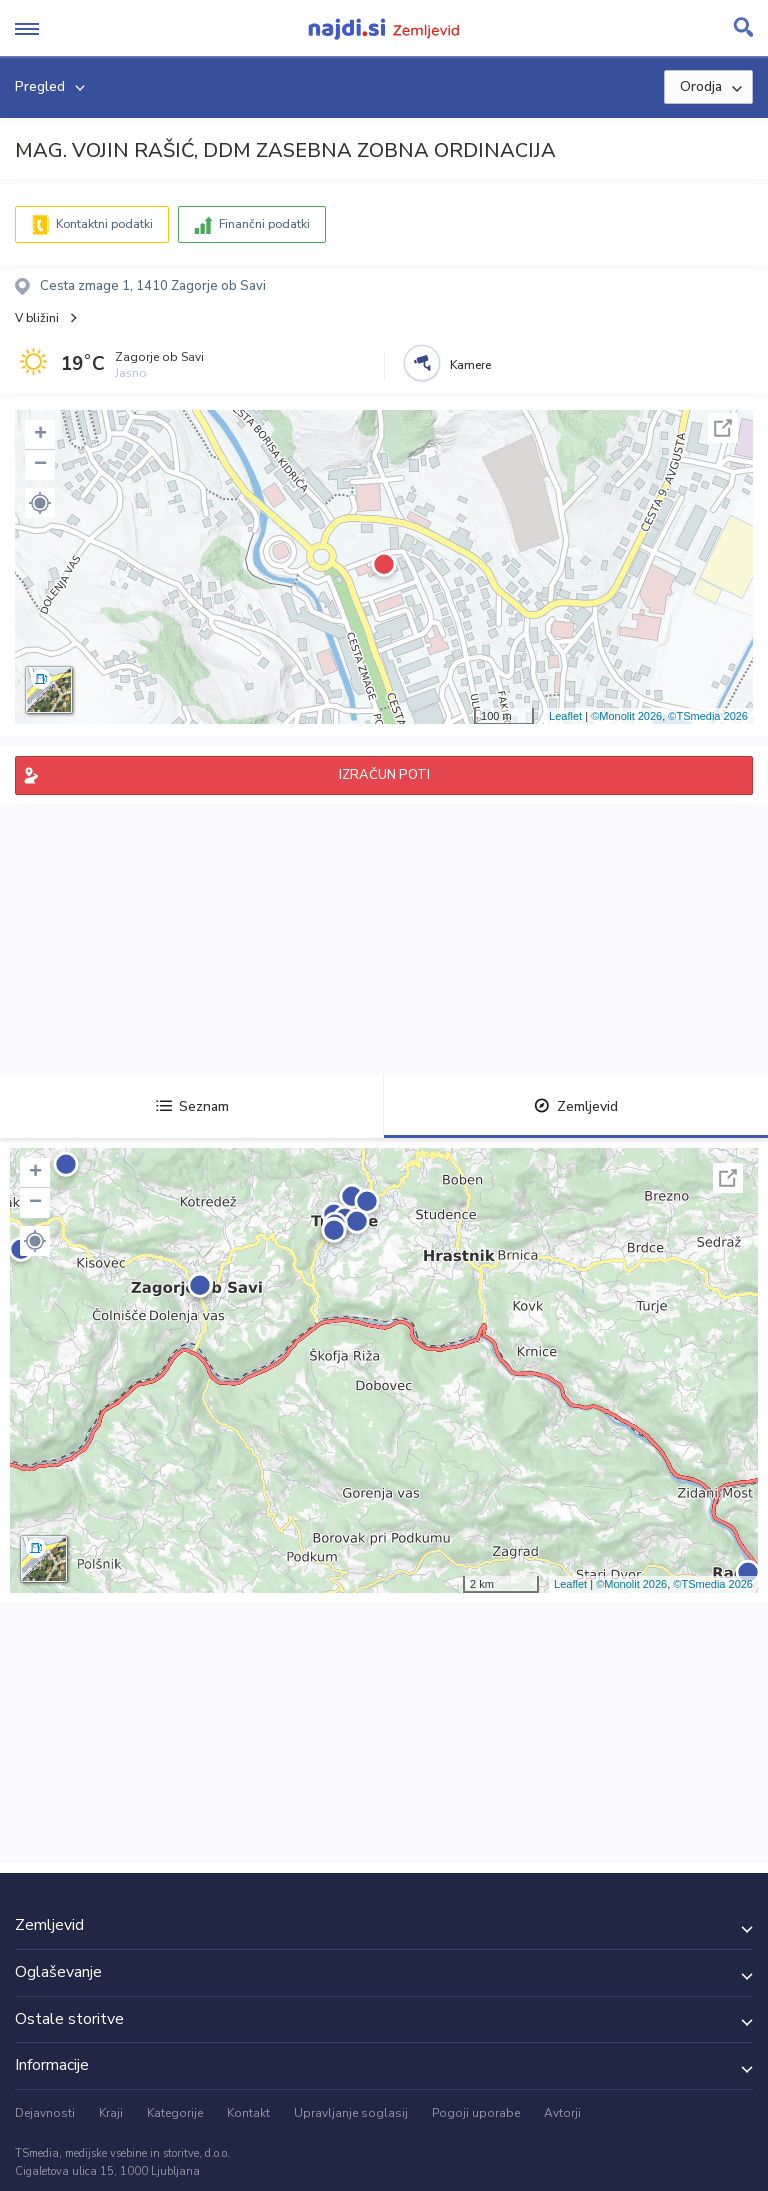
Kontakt (248, 2113)
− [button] (40, 465)
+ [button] (40, 435)
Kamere (470, 365)
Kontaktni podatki (104, 224)
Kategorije (175, 2113)
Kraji (111, 2113)
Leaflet (565, 716)
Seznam (192, 1106)
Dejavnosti (45, 2113)
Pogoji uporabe (476, 2113)
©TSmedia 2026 (708, 716)
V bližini (37, 318)
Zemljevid (576, 1106)
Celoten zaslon (723, 428)
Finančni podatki (264, 224)
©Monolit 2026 (626, 716)
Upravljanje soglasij (351, 2113)
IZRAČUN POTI (384, 775)
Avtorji (562, 2113)
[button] (40, 503)
